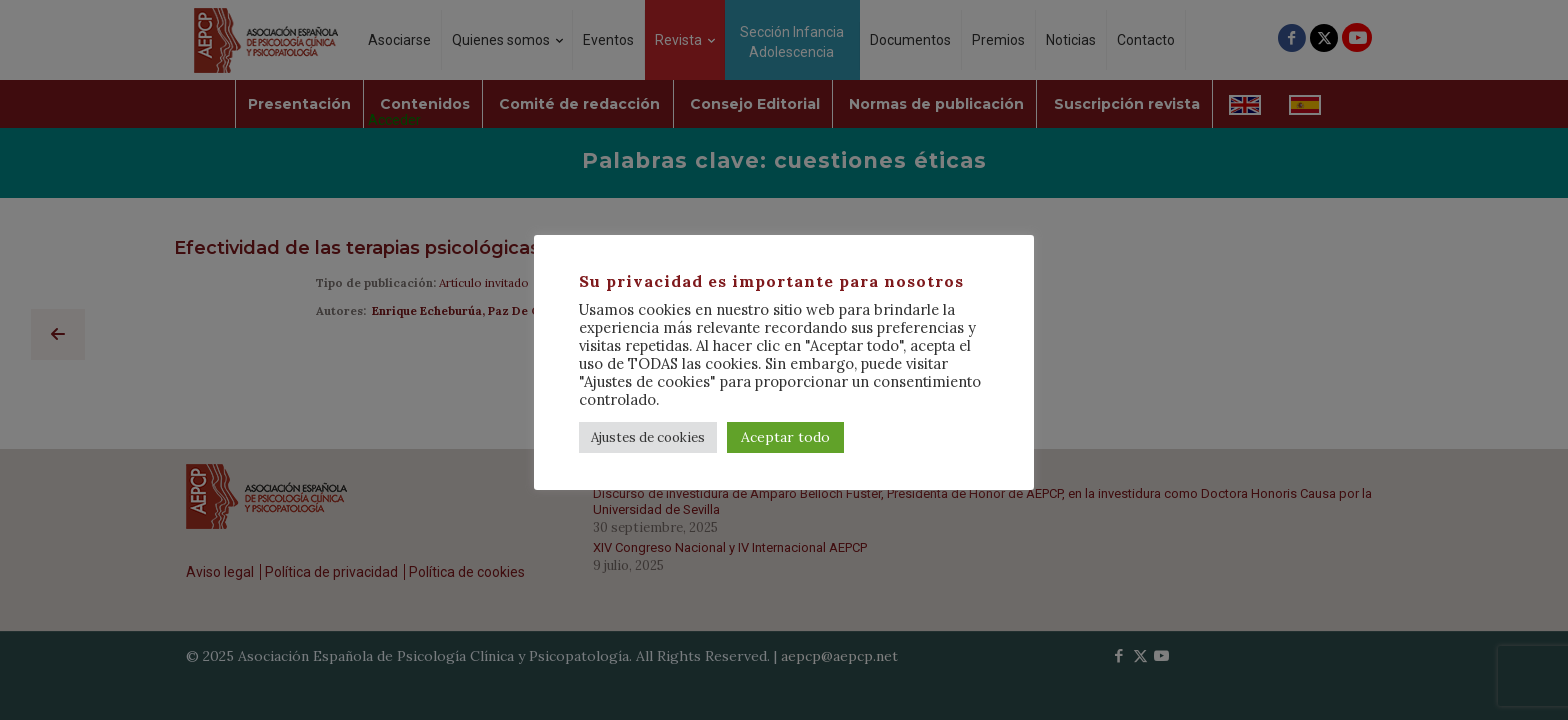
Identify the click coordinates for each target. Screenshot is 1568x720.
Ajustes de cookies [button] (648, 437)
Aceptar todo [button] (785, 437)
